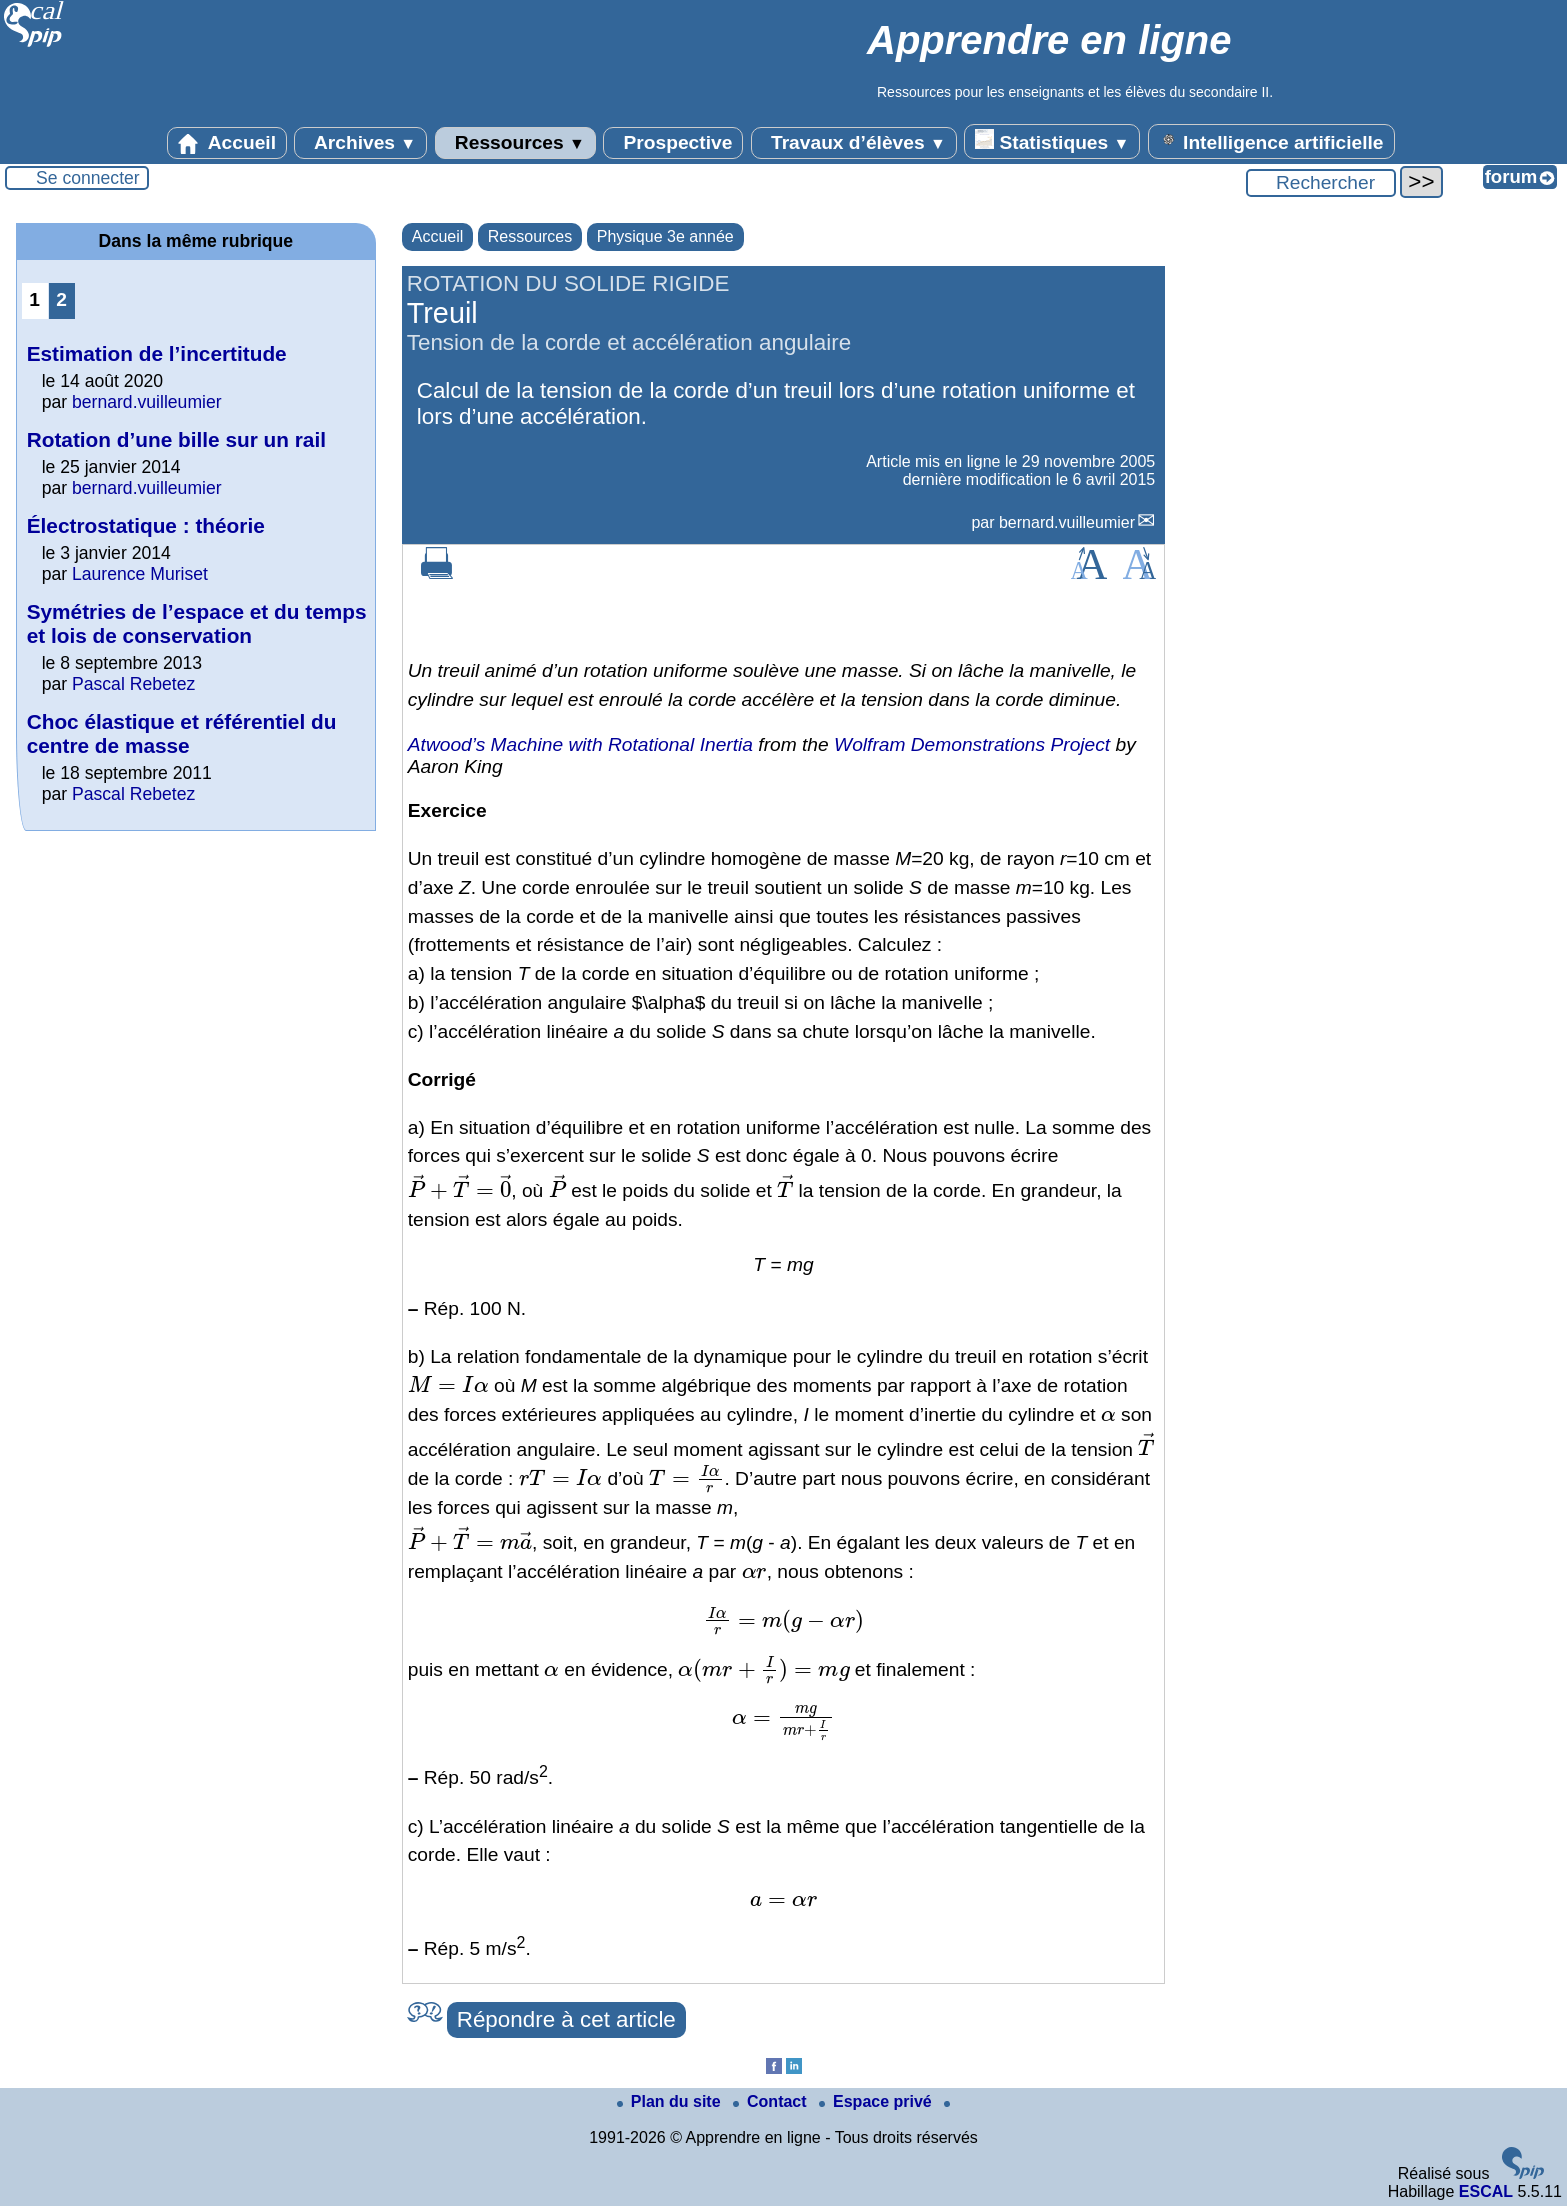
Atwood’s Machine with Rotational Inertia (580, 744)
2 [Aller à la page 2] (61, 299)
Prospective (673, 143)
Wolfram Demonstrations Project (972, 744)
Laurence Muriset (140, 574)
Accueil (227, 143)
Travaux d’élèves (854, 143)
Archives (360, 143)
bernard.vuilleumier (1067, 522)
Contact (772, 2101)
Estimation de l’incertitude (157, 353)
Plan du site (671, 2101)
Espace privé (877, 2101)
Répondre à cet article (566, 2019)
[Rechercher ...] (1321, 183)
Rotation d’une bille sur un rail (176, 439)
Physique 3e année (665, 236)
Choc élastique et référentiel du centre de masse (182, 733)
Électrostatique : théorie (146, 525)
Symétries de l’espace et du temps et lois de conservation (197, 623)
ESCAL (1486, 2191)
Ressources (515, 143)
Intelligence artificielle (1271, 141)
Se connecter (88, 178)
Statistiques (1052, 141)
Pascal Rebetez (133, 684)
